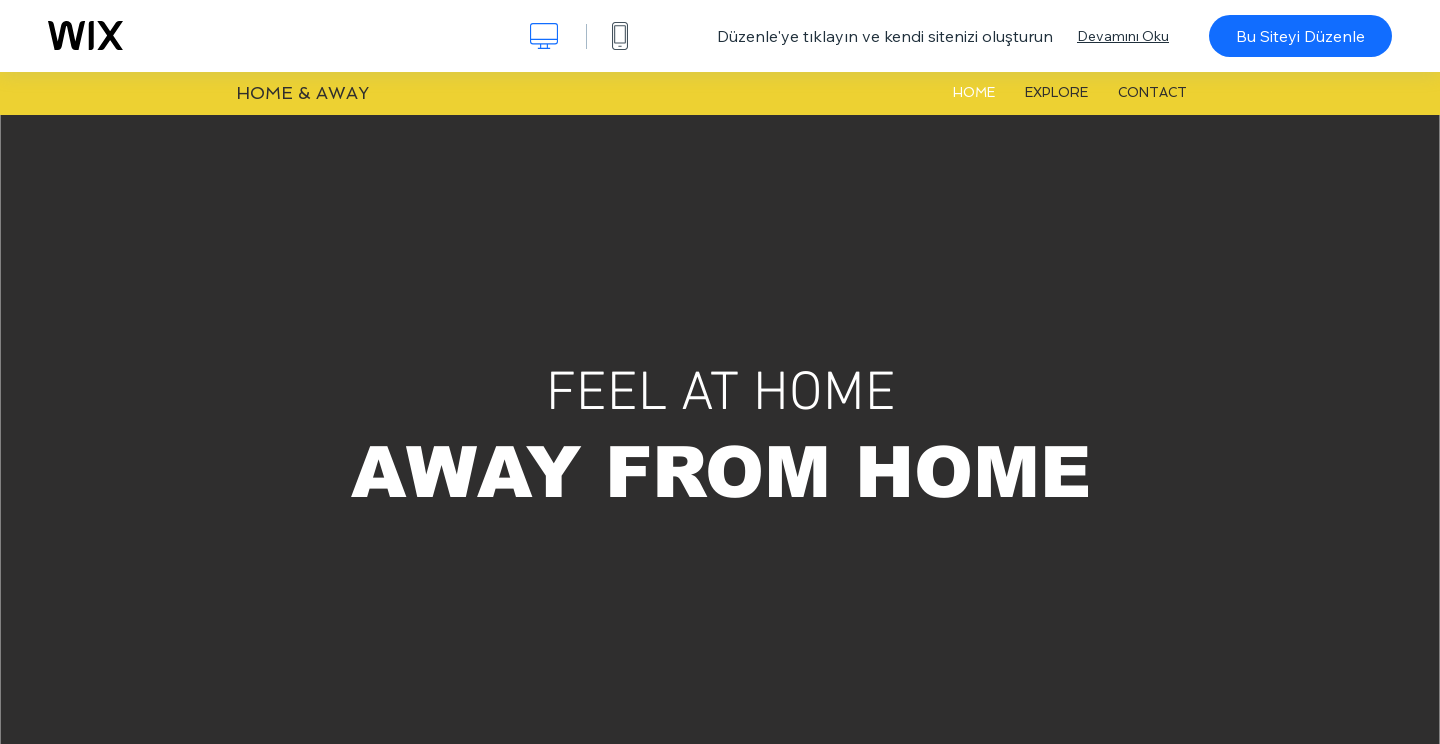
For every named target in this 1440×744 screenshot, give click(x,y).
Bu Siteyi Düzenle (1300, 36)
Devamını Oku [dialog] (1123, 36)
